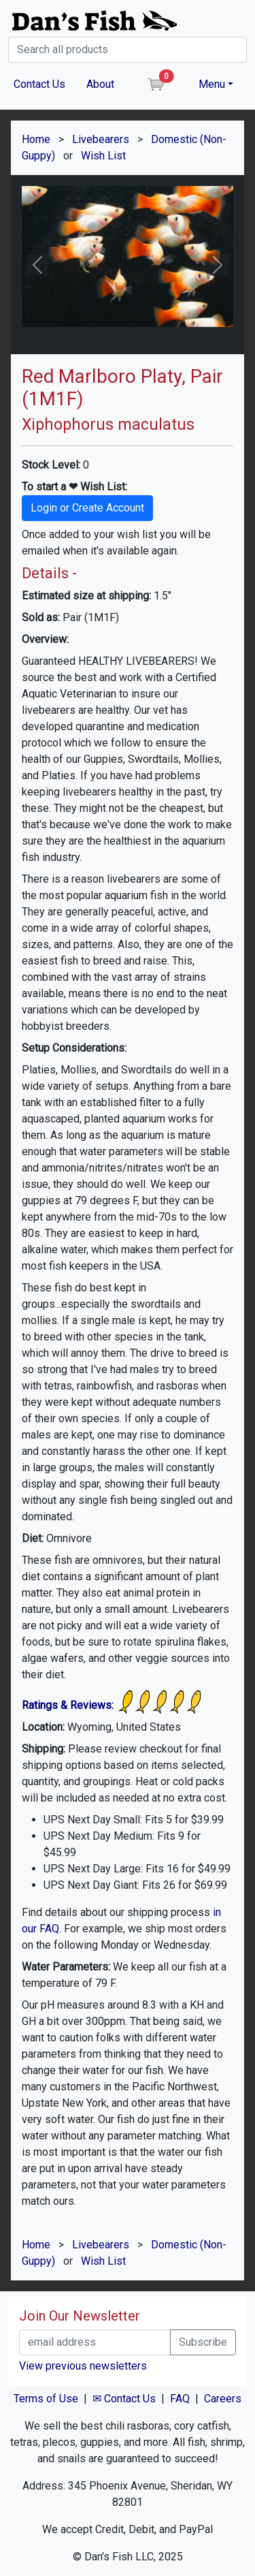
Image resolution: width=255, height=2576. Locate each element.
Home (36, 139)
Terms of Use (46, 2398)
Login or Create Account (87, 507)
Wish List (103, 155)
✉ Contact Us (124, 2398)
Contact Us (39, 84)
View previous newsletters (83, 2365)
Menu (212, 84)
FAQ (180, 2398)
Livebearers (100, 139)
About (100, 84)
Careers (222, 2398)
